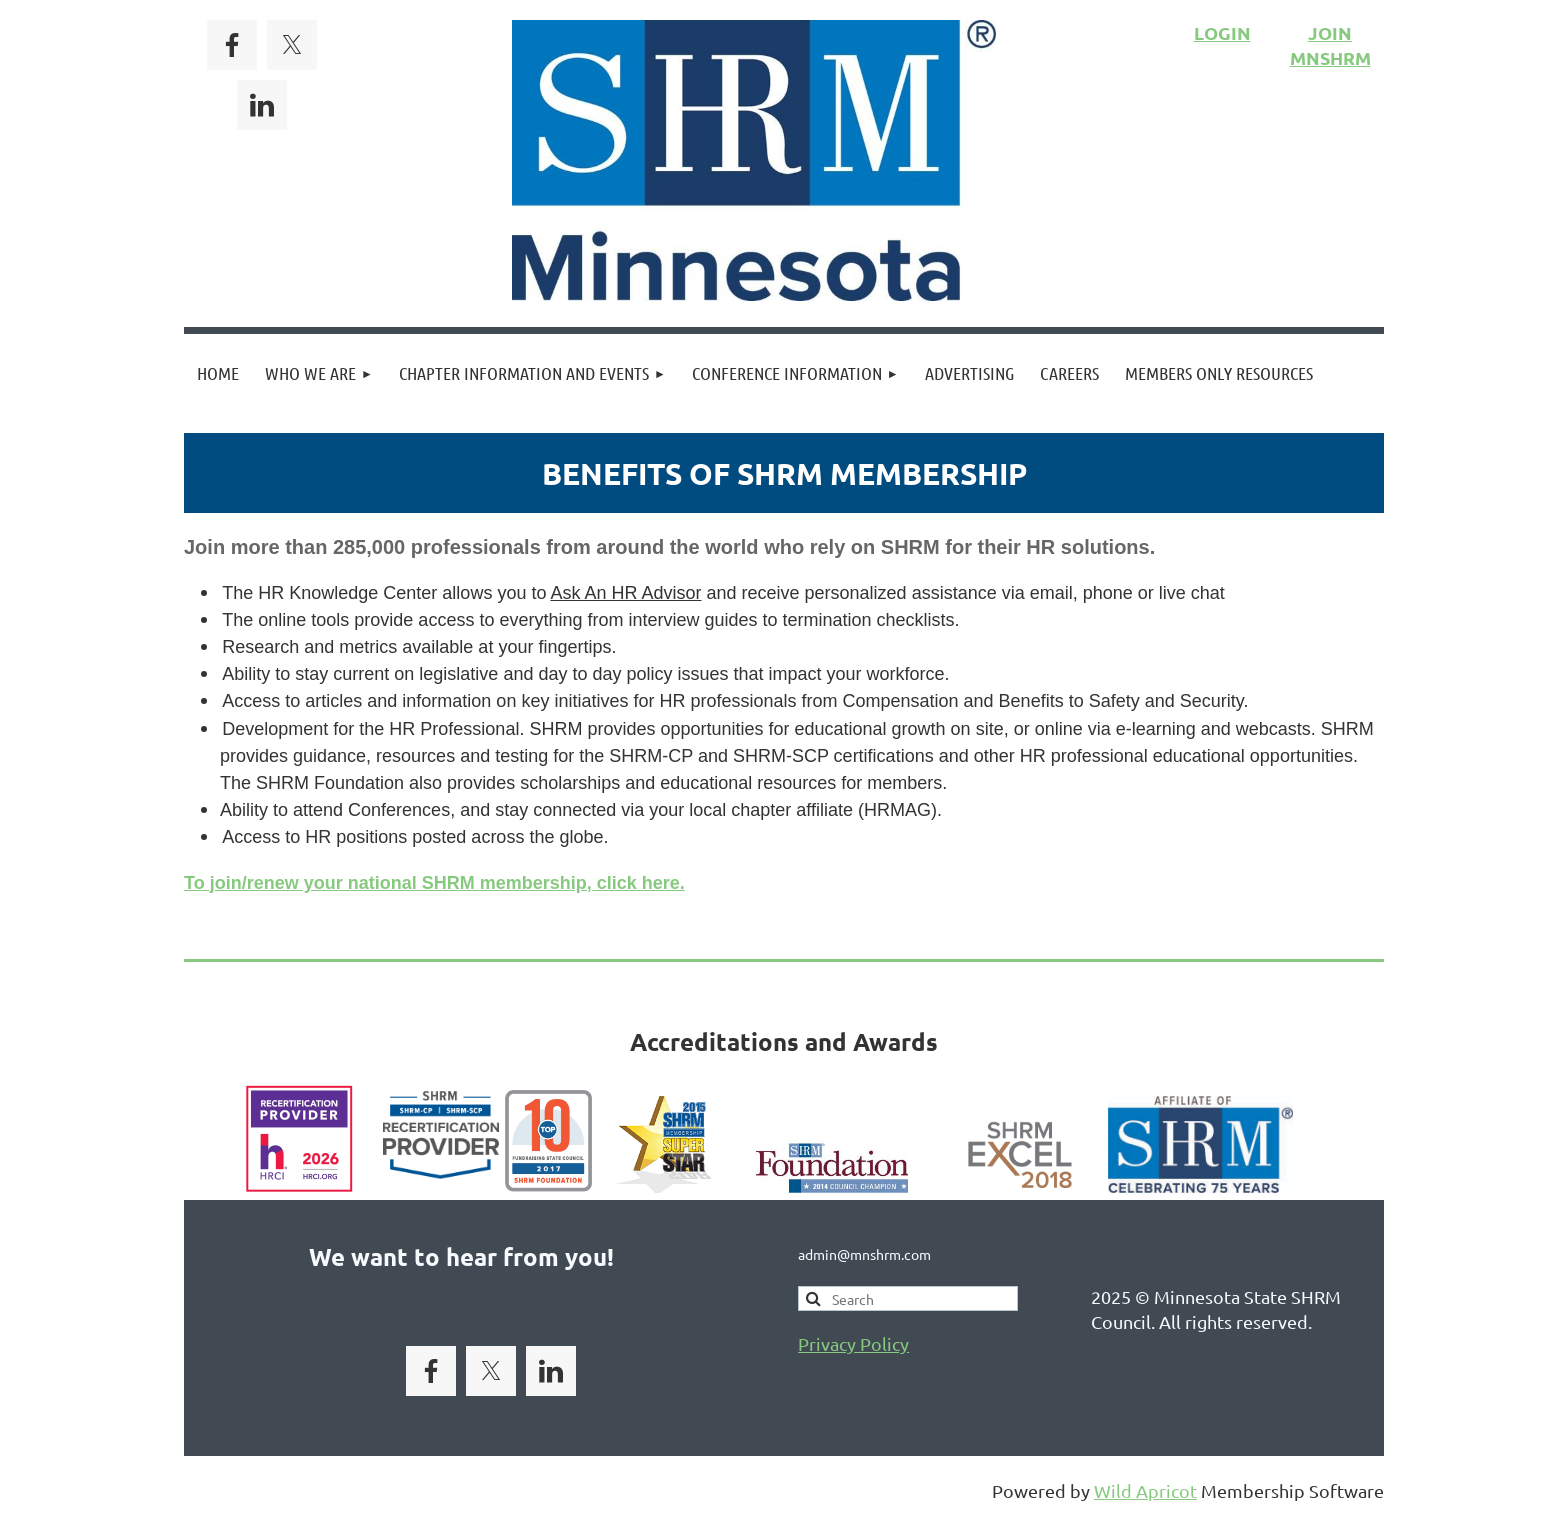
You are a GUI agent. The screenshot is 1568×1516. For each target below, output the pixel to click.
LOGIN (1222, 32)
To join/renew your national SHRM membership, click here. (434, 883)
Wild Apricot (1145, 1490)
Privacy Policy (853, 1343)
